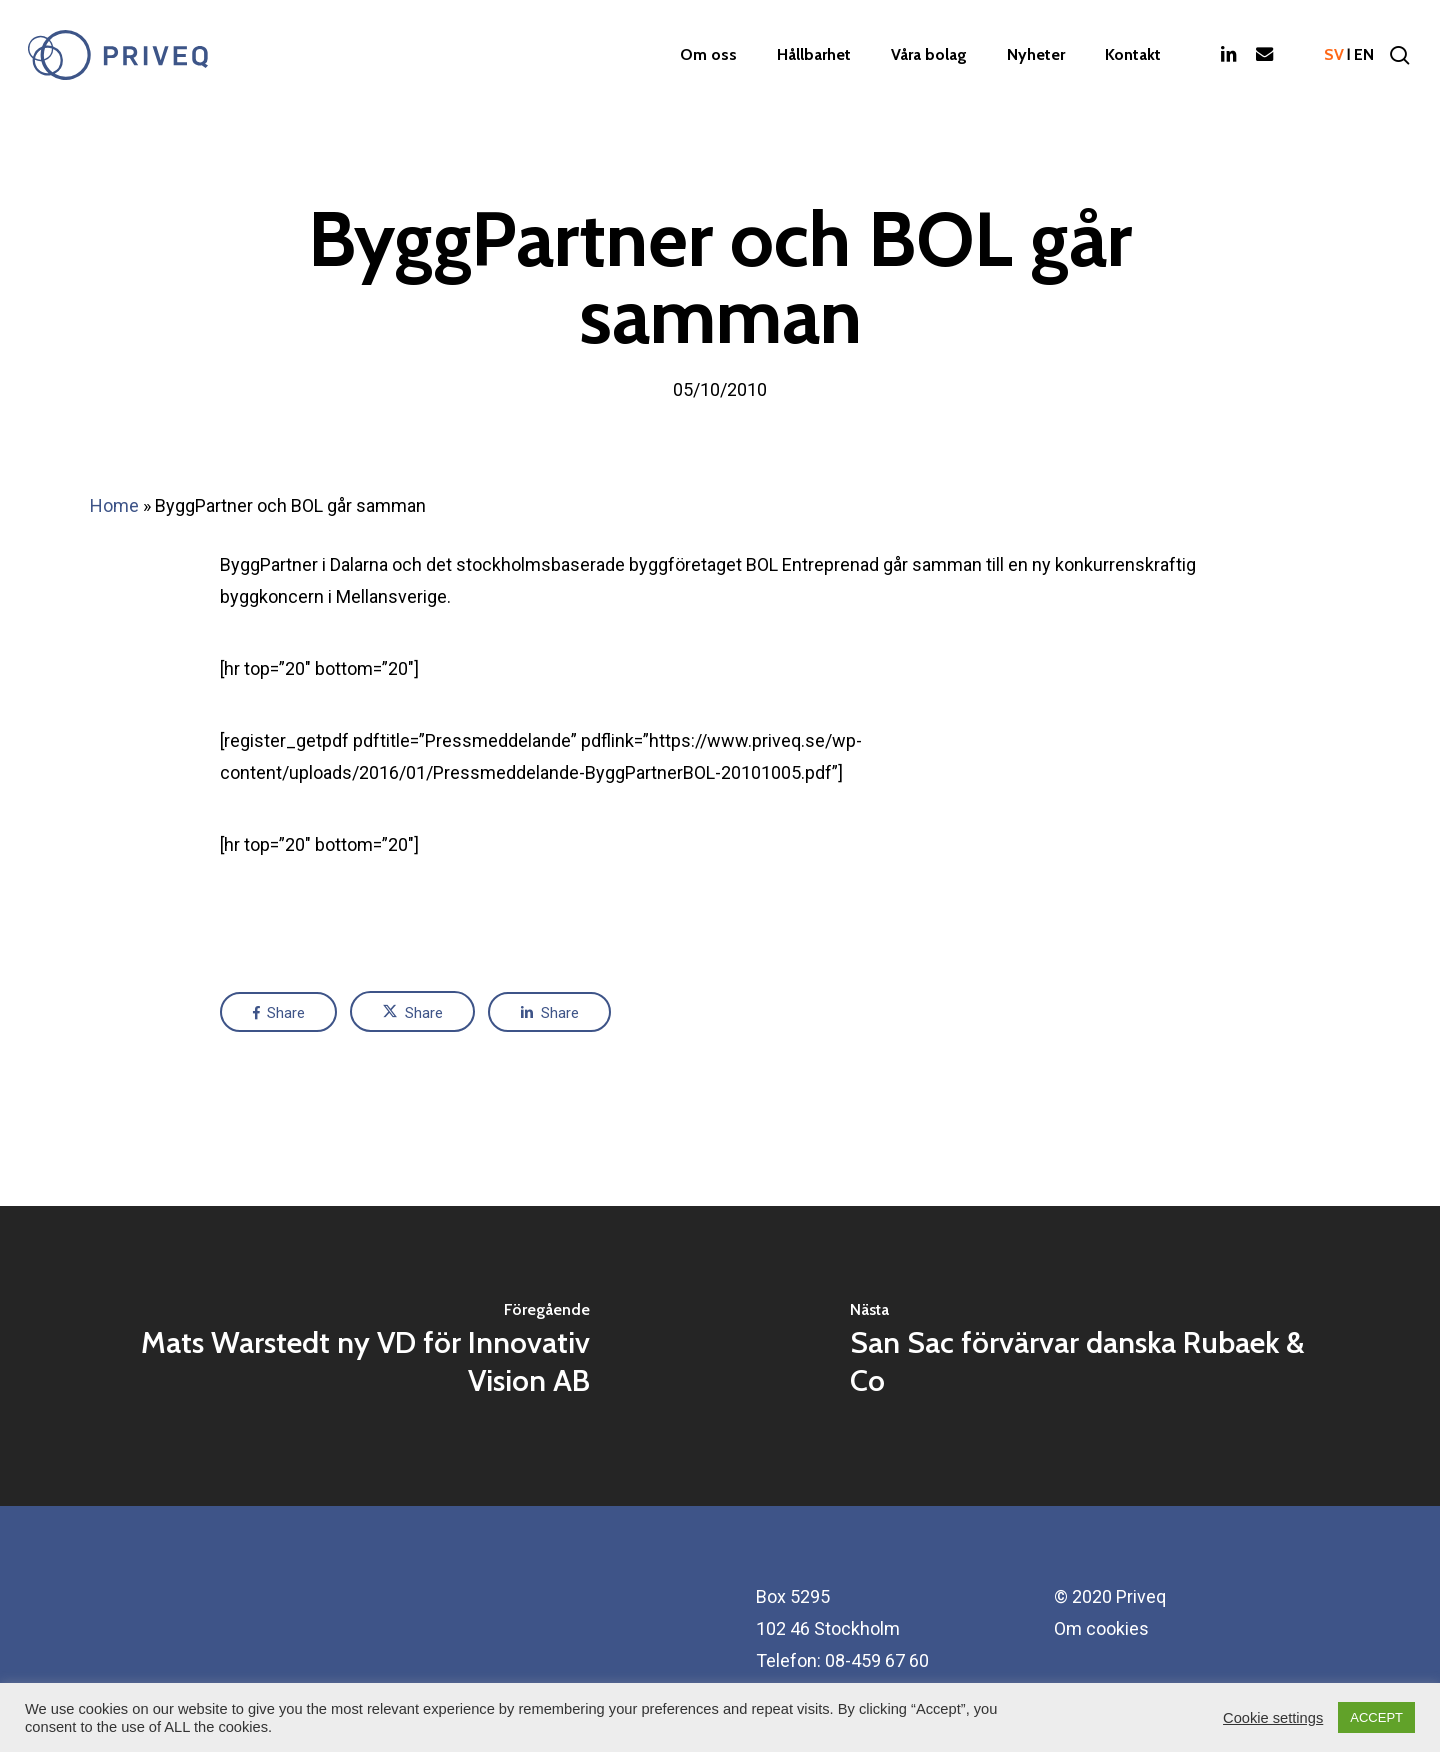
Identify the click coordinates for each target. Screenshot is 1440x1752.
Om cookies (1101, 1628)
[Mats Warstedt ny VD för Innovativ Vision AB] (360, 1356)
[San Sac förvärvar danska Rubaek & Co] (1080, 1356)
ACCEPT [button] (1376, 1717)
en (1364, 55)
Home (114, 505)
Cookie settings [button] (1273, 1718)
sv (1334, 55)
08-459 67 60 (877, 1660)
